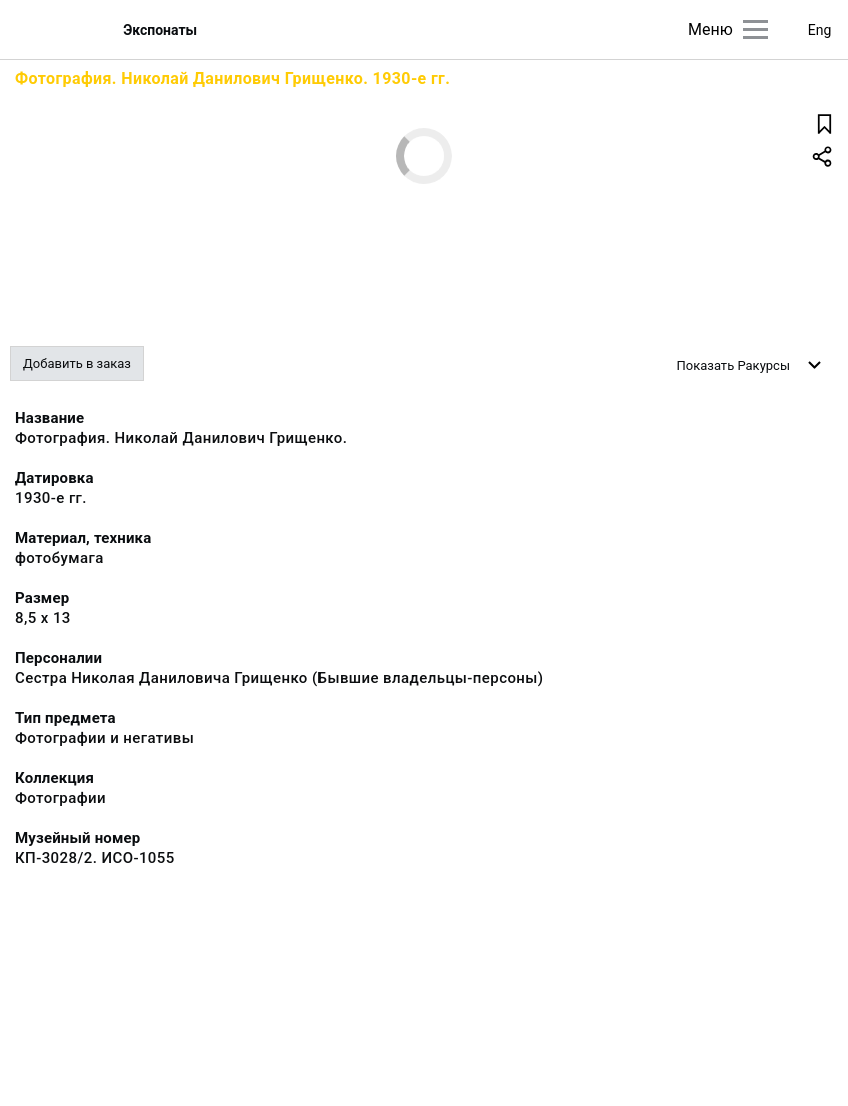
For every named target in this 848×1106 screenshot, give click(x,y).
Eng (820, 30)
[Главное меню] (755, 29)
